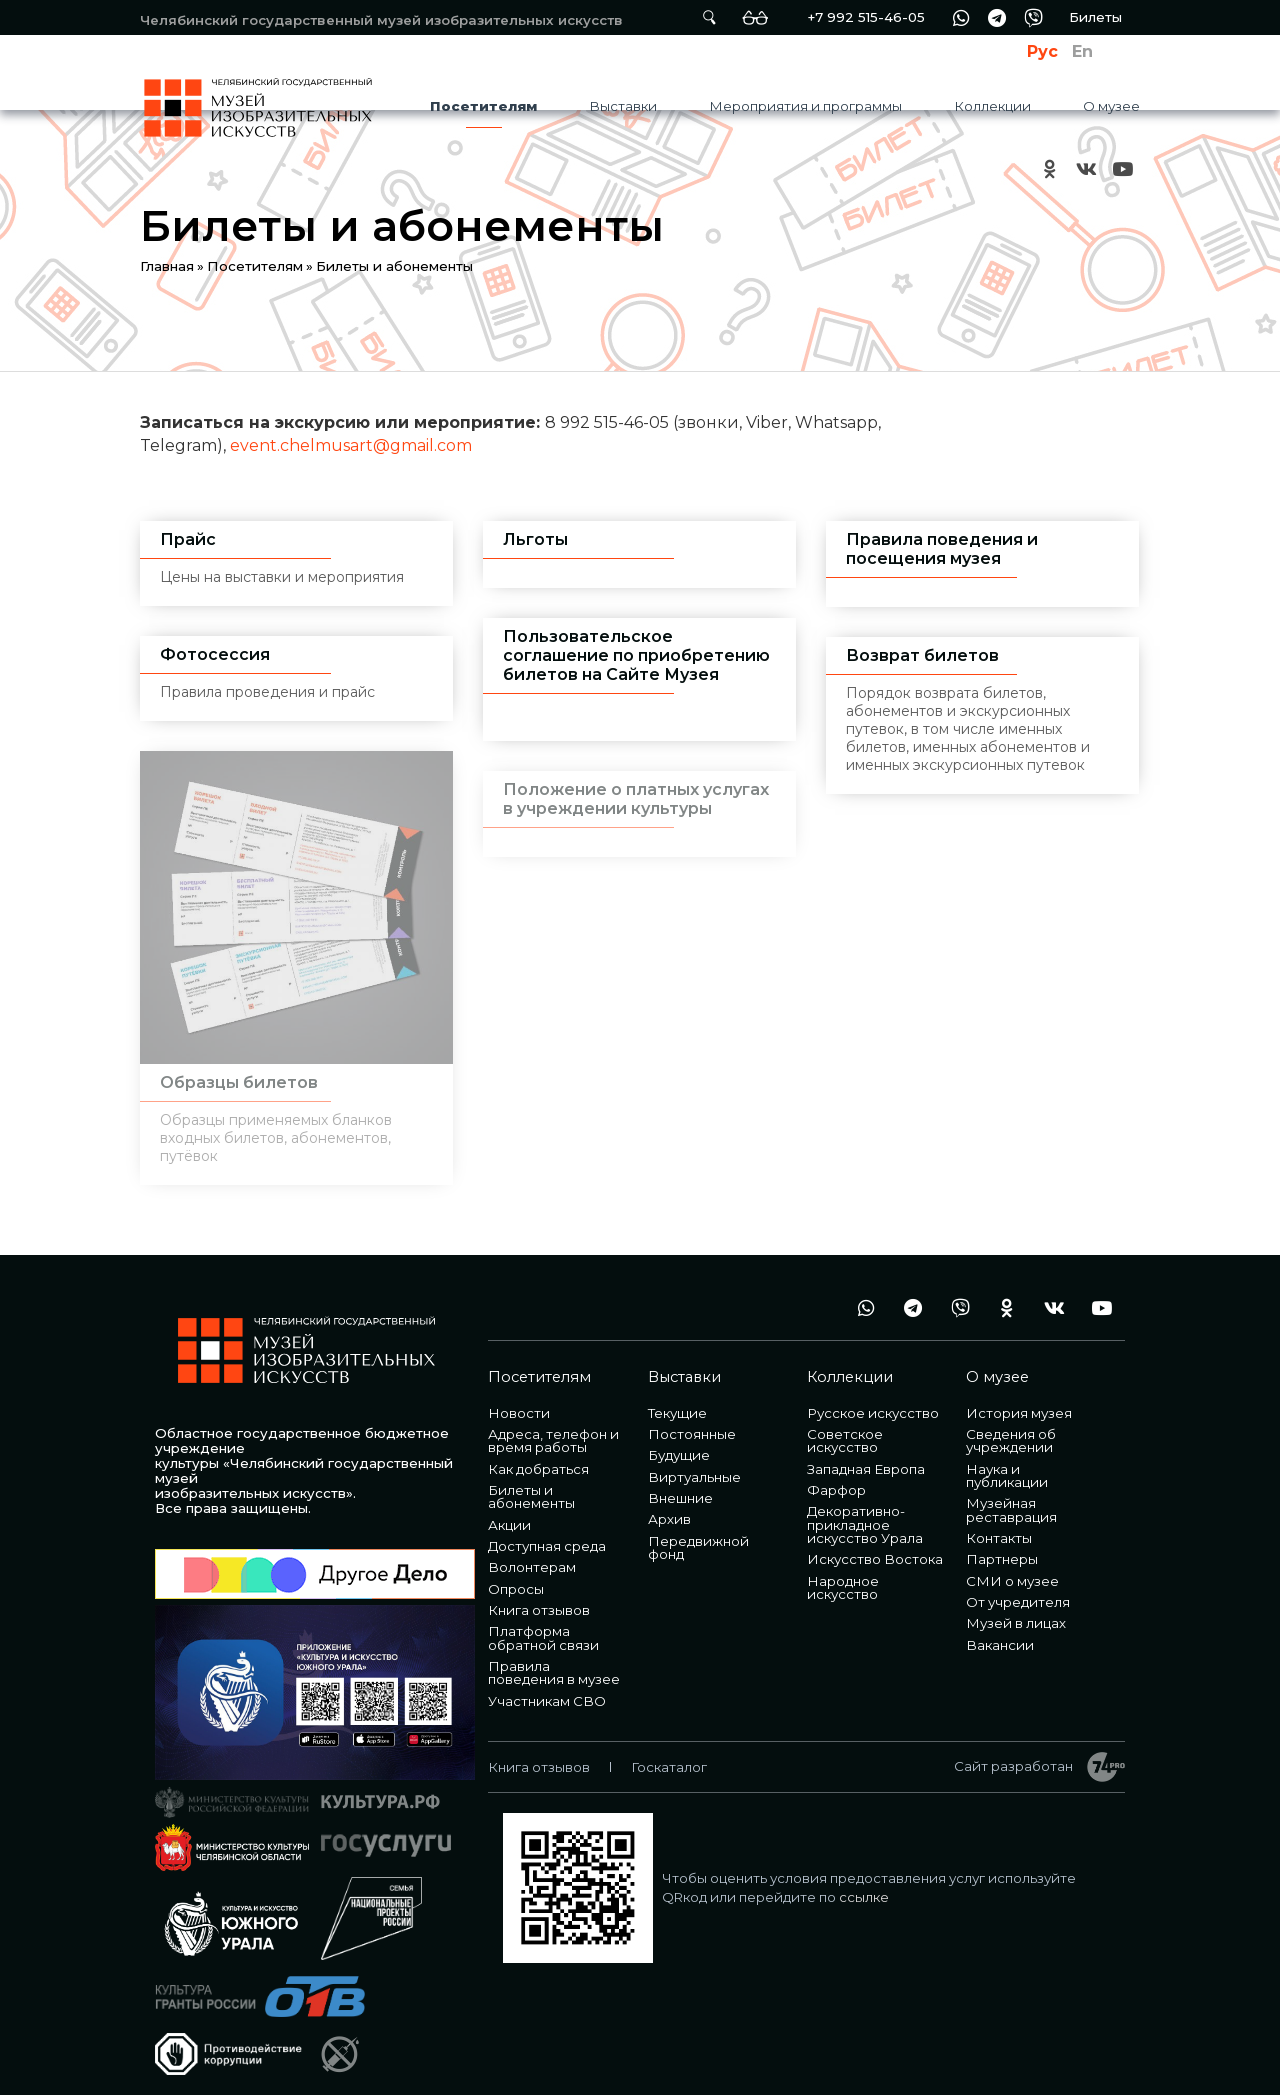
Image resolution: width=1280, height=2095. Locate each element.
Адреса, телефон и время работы (553, 1422)
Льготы (535, 539)
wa (961, 17)
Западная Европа (866, 1451)
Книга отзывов (539, 1592)
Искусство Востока (875, 1541)
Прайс (188, 539)
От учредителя (1018, 1584)
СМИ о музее (1012, 1563)
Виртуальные (694, 1459)
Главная (167, 266)
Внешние (680, 1480)
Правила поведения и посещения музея (942, 549)
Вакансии (1000, 1627)
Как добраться (538, 1451)
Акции (509, 1507)
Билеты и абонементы (531, 1478)
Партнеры (1002, 1541)
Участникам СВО (547, 1683)
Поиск (709, 17)
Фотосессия (215, 654)
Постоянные (692, 1416)
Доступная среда (547, 1528)
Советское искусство (845, 1422)
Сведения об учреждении (1011, 1422)
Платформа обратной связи (543, 1619)
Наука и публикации (1007, 1457)
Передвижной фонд (698, 1529)
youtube (1122, 168)
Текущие (677, 1395)
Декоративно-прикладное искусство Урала (865, 1506)
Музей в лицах (1016, 1605)
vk (1086, 168)
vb (1033, 17)
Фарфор (836, 1472)
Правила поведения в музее (554, 1654)
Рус (1042, 51)
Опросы (516, 1571)
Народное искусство (843, 1569)
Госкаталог (669, 1749)
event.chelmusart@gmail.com (351, 445)
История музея (1019, 1395)
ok (1050, 168)
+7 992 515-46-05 (866, 17)
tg (997, 17)
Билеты (1095, 17)
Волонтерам (532, 1549)
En (1082, 51)
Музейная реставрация (1011, 1491)
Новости (519, 1395)
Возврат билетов (922, 655)
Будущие (679, 1437)
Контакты (999, 1520)
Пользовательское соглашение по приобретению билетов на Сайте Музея (636, 655)
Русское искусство (873, 1395)
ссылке (864, 1879)
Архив (669, 1501)
